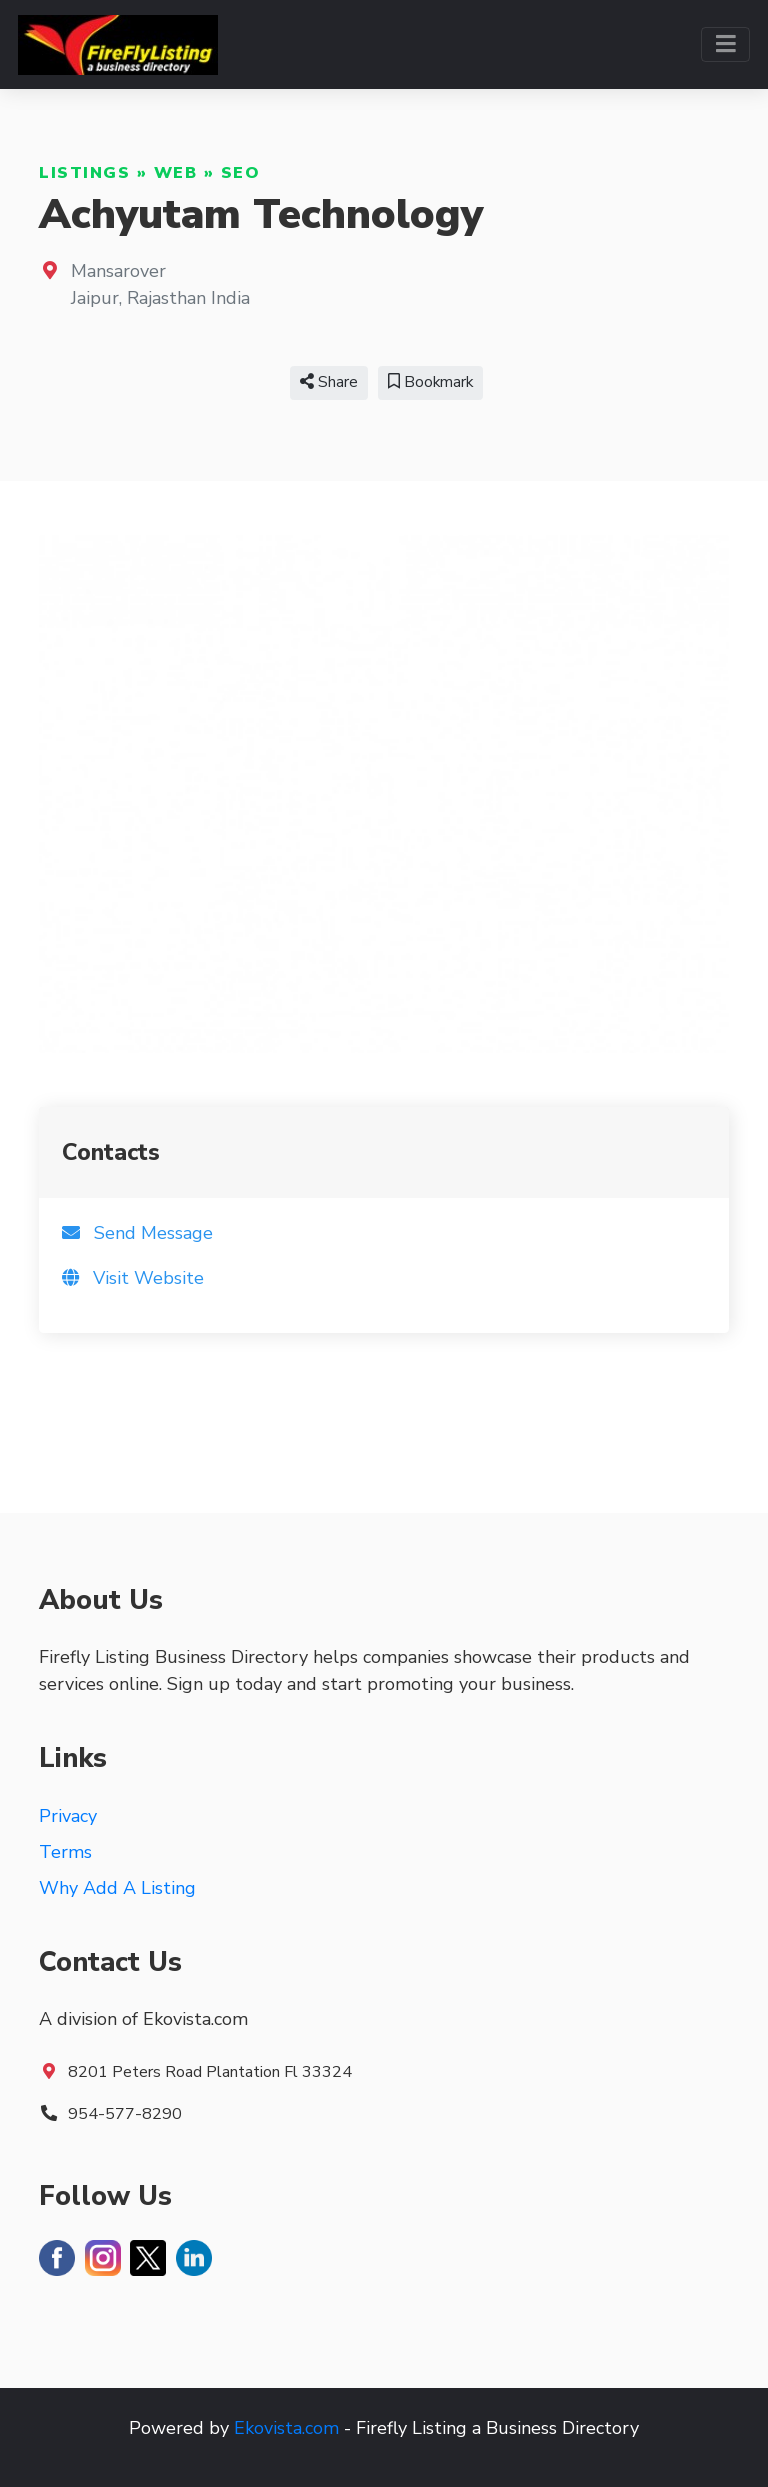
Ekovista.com (286, 2428)
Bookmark (430, 382)
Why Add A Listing (117, 1888)
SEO (241, 173)
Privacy (68, 1816)
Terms (65, 1852)
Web (176, 173)
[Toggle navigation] (725, 44)
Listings (84, 173)
